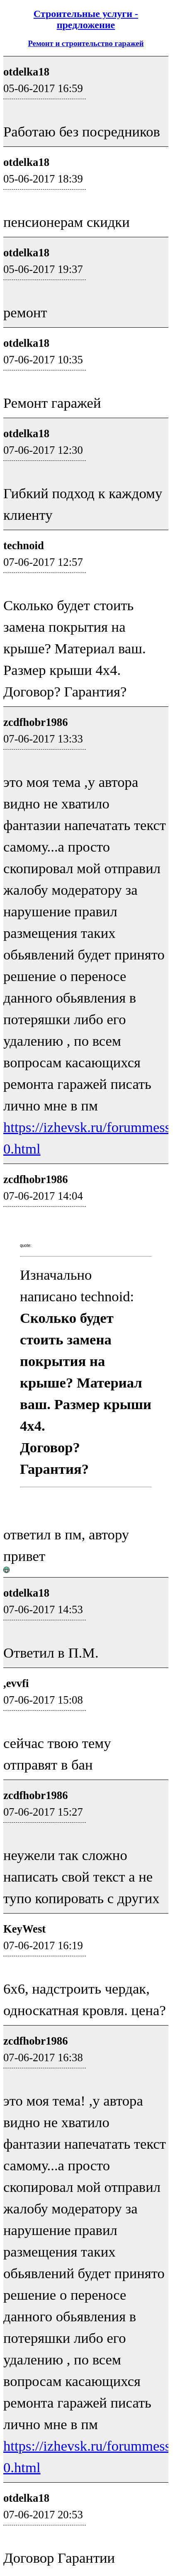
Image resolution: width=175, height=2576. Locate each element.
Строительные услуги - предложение (86, 19)
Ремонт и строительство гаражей (85, 43)
